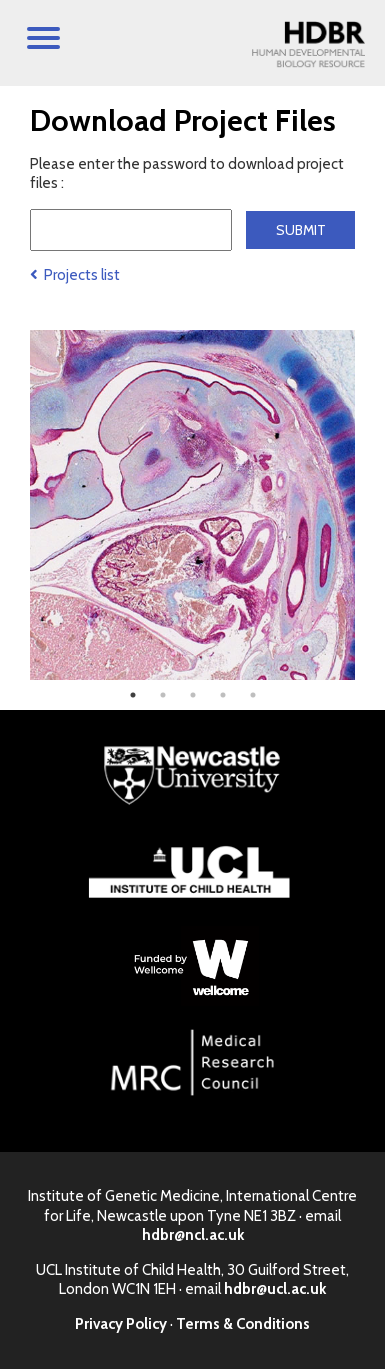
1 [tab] (133, 695)
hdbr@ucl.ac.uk (275, 1289)
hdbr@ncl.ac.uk (193, 1235)
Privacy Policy (121, 1324)
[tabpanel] (192, 505)
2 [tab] (163, 695)
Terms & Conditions (243, 1324)
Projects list (75, 275)
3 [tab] (193, 695)
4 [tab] (223, 695)
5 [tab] (253, 695)
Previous (15, 505)
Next (370, 505)
